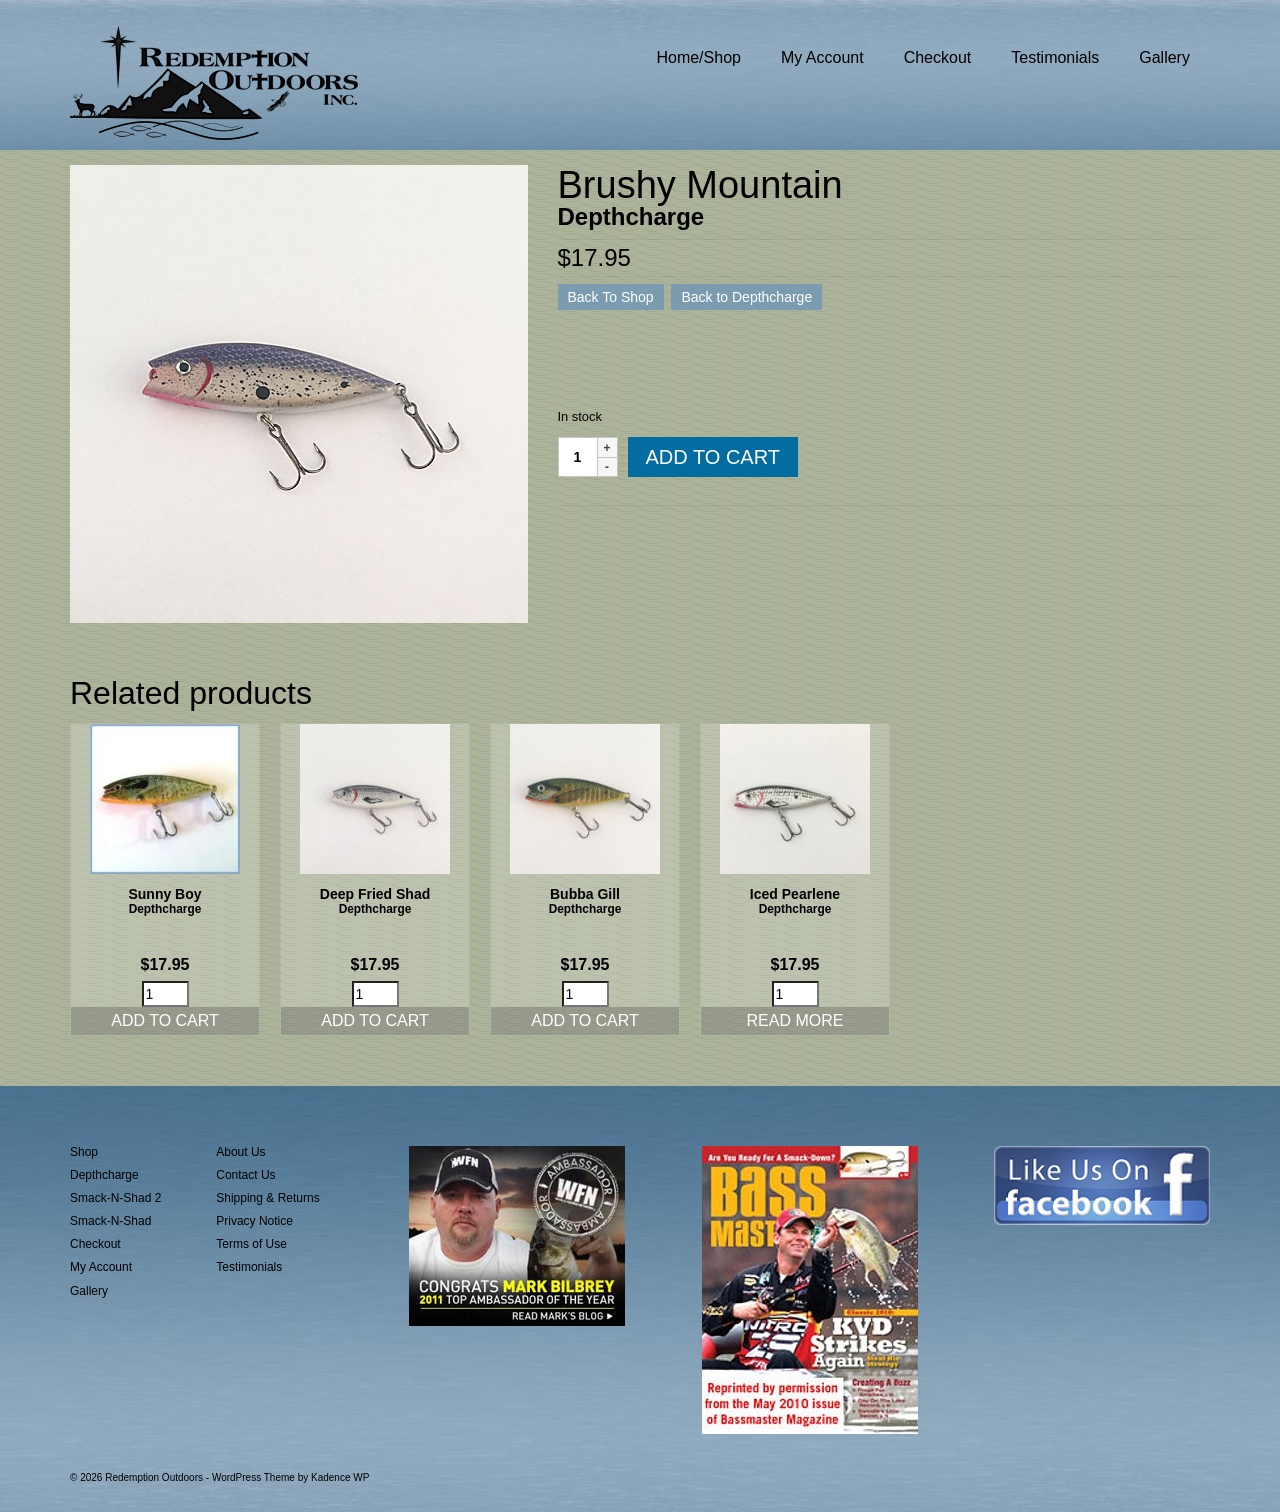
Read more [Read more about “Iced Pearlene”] (795, 1020)
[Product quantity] (578, 457)
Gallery (89, 1291)
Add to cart (713, 457)
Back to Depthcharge (746, 297)
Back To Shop (611, 297)
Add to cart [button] (165, 1020)
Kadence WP (340, 1477)
